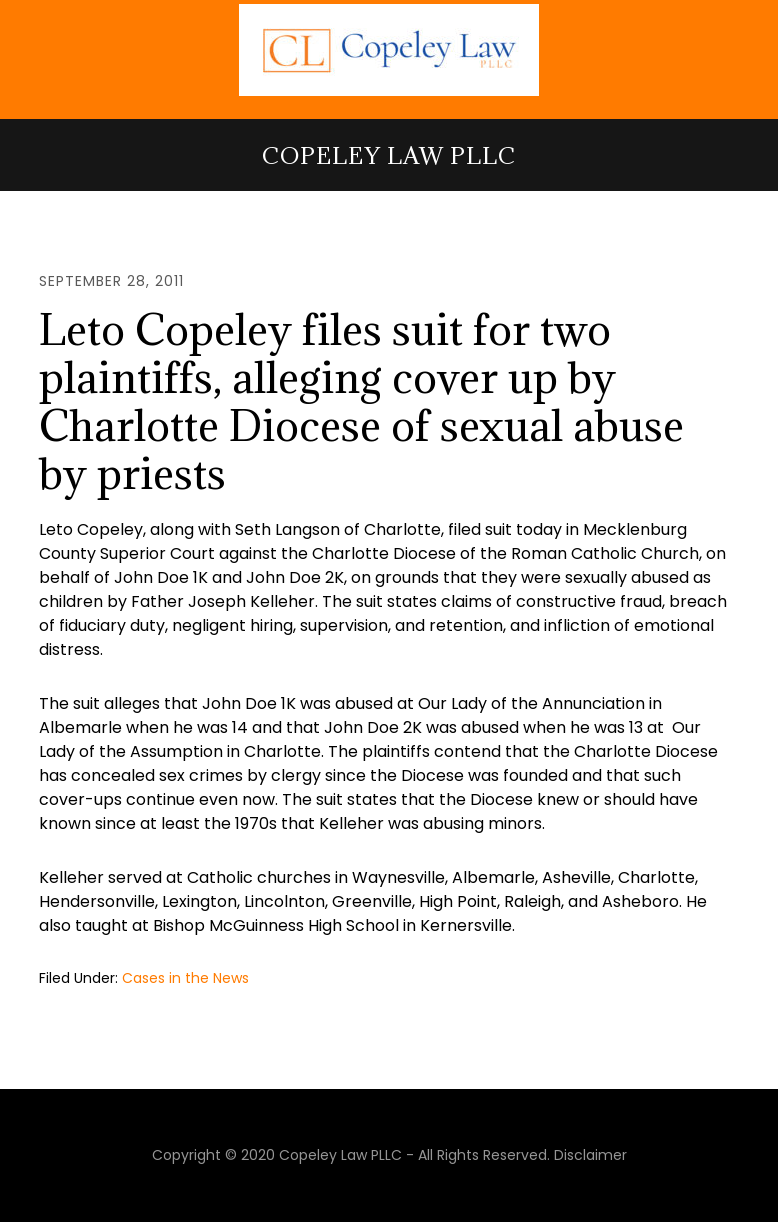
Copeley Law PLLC (389, 155)
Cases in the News (185, 978)
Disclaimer (590, 1155)
